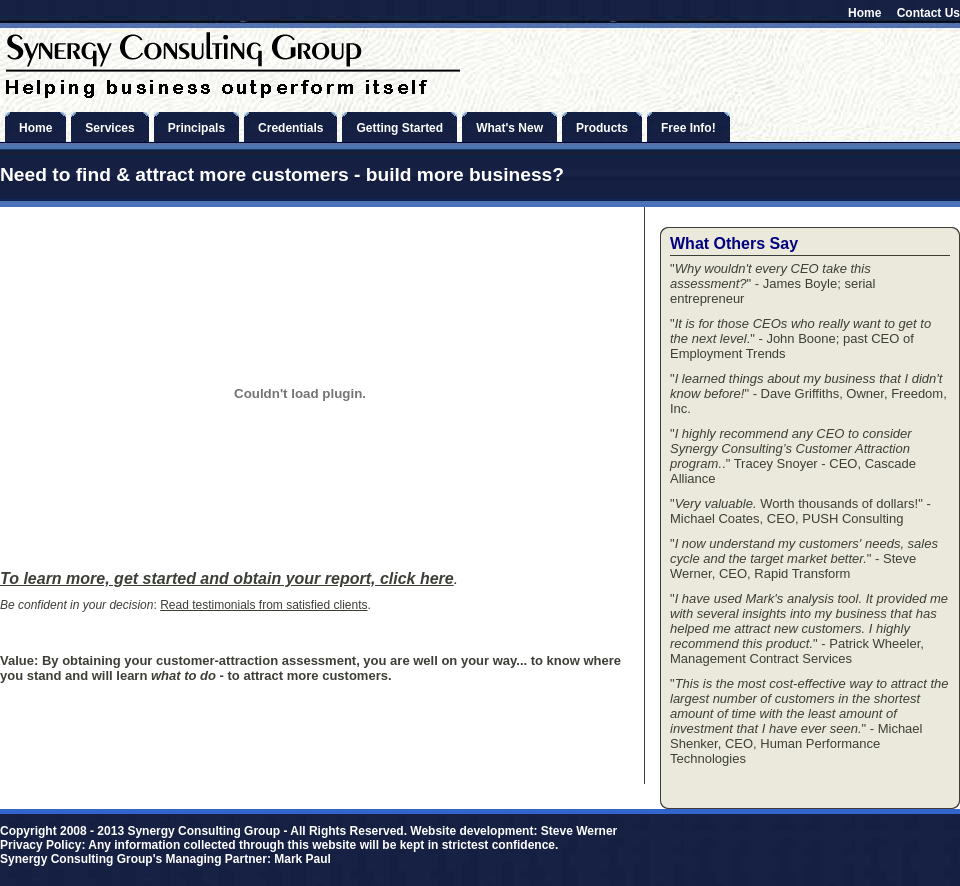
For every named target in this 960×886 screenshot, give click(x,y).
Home (864, 13)
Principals (196, 128)
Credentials (290, 128)
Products (602, 128)
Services (109, 128)
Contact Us (928, 13)
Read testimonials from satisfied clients (263, 605)
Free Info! (688, 128)
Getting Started (399, 128)
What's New (509, 128)
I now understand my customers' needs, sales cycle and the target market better (804, 551)
